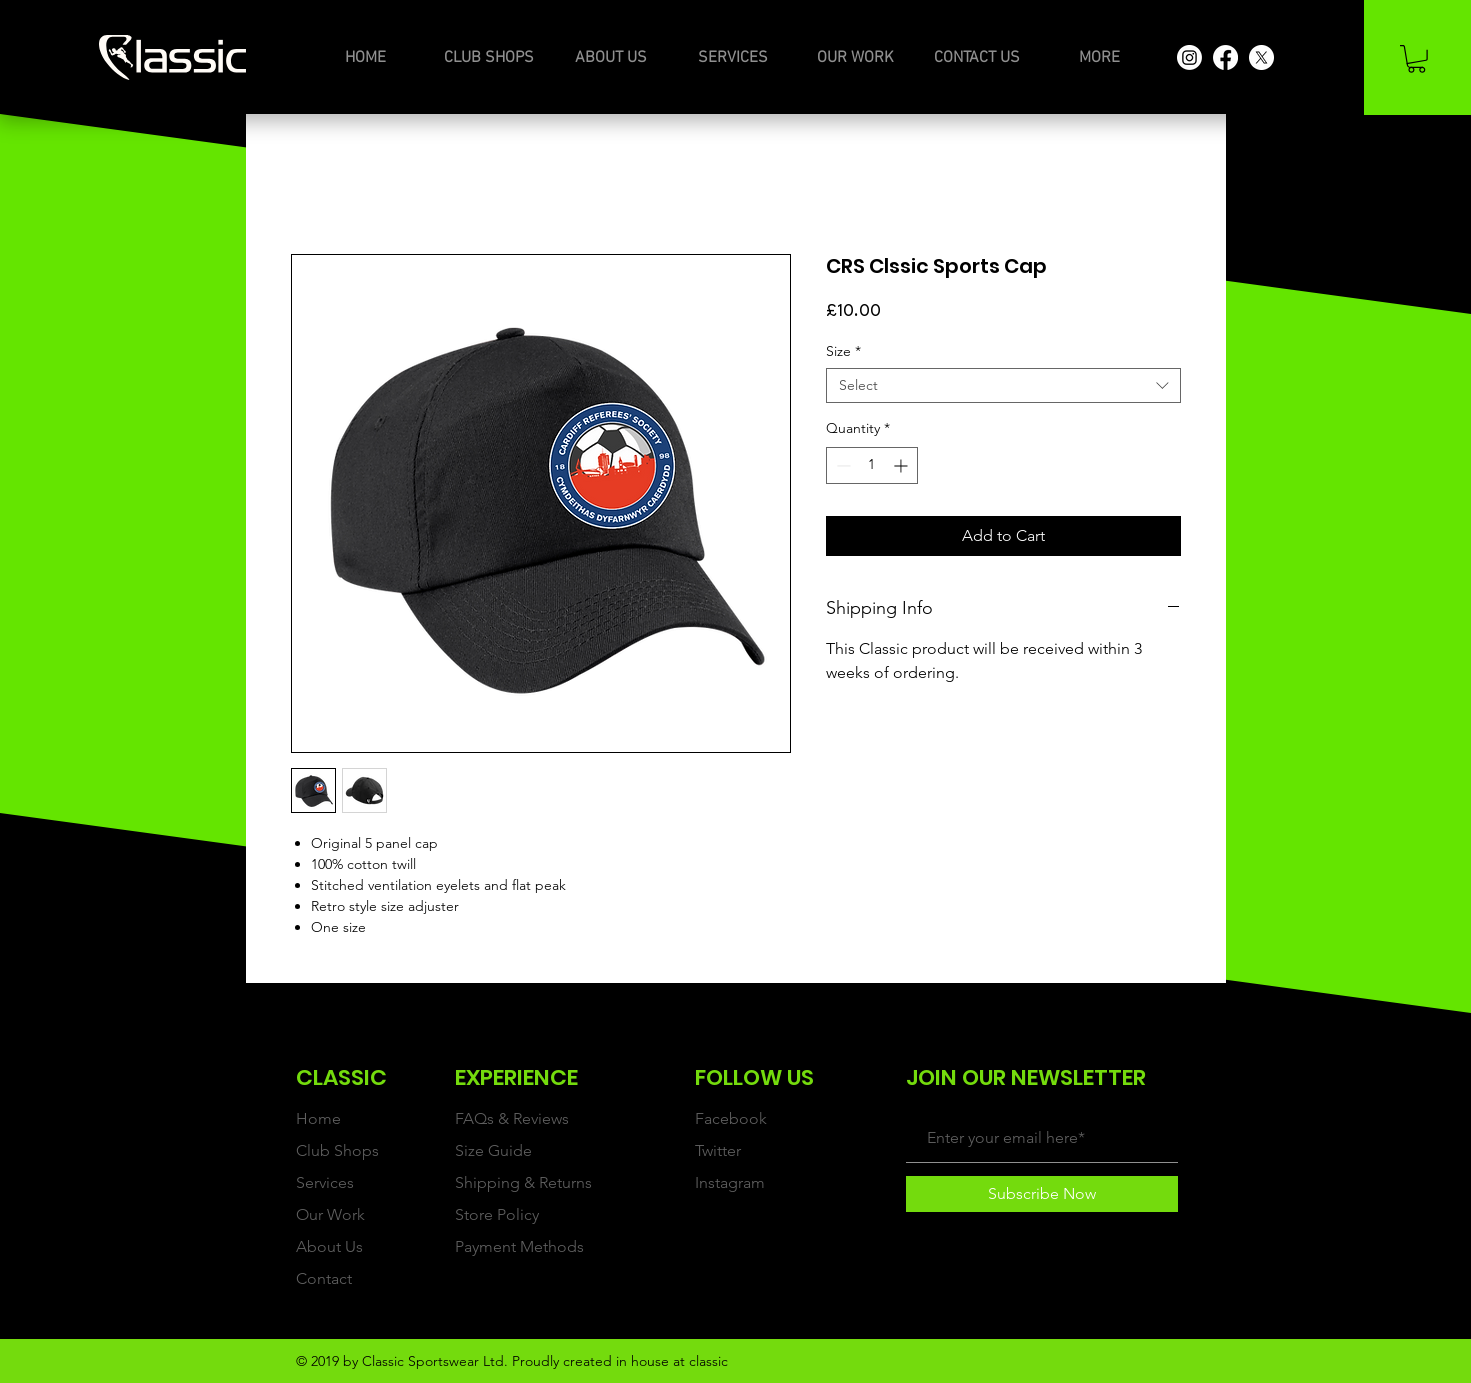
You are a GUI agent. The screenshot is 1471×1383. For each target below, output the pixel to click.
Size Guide (493, 1150)
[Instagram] (1189, 57)
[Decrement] (841, 465)
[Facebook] (1225, 57)
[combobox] (1003, 385)
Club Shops (337, 1150)
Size (843, 351)
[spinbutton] (872, 465)
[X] (1261, 57)
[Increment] (902, 465)
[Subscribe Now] (1042, 1194)
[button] (1416, 59)
